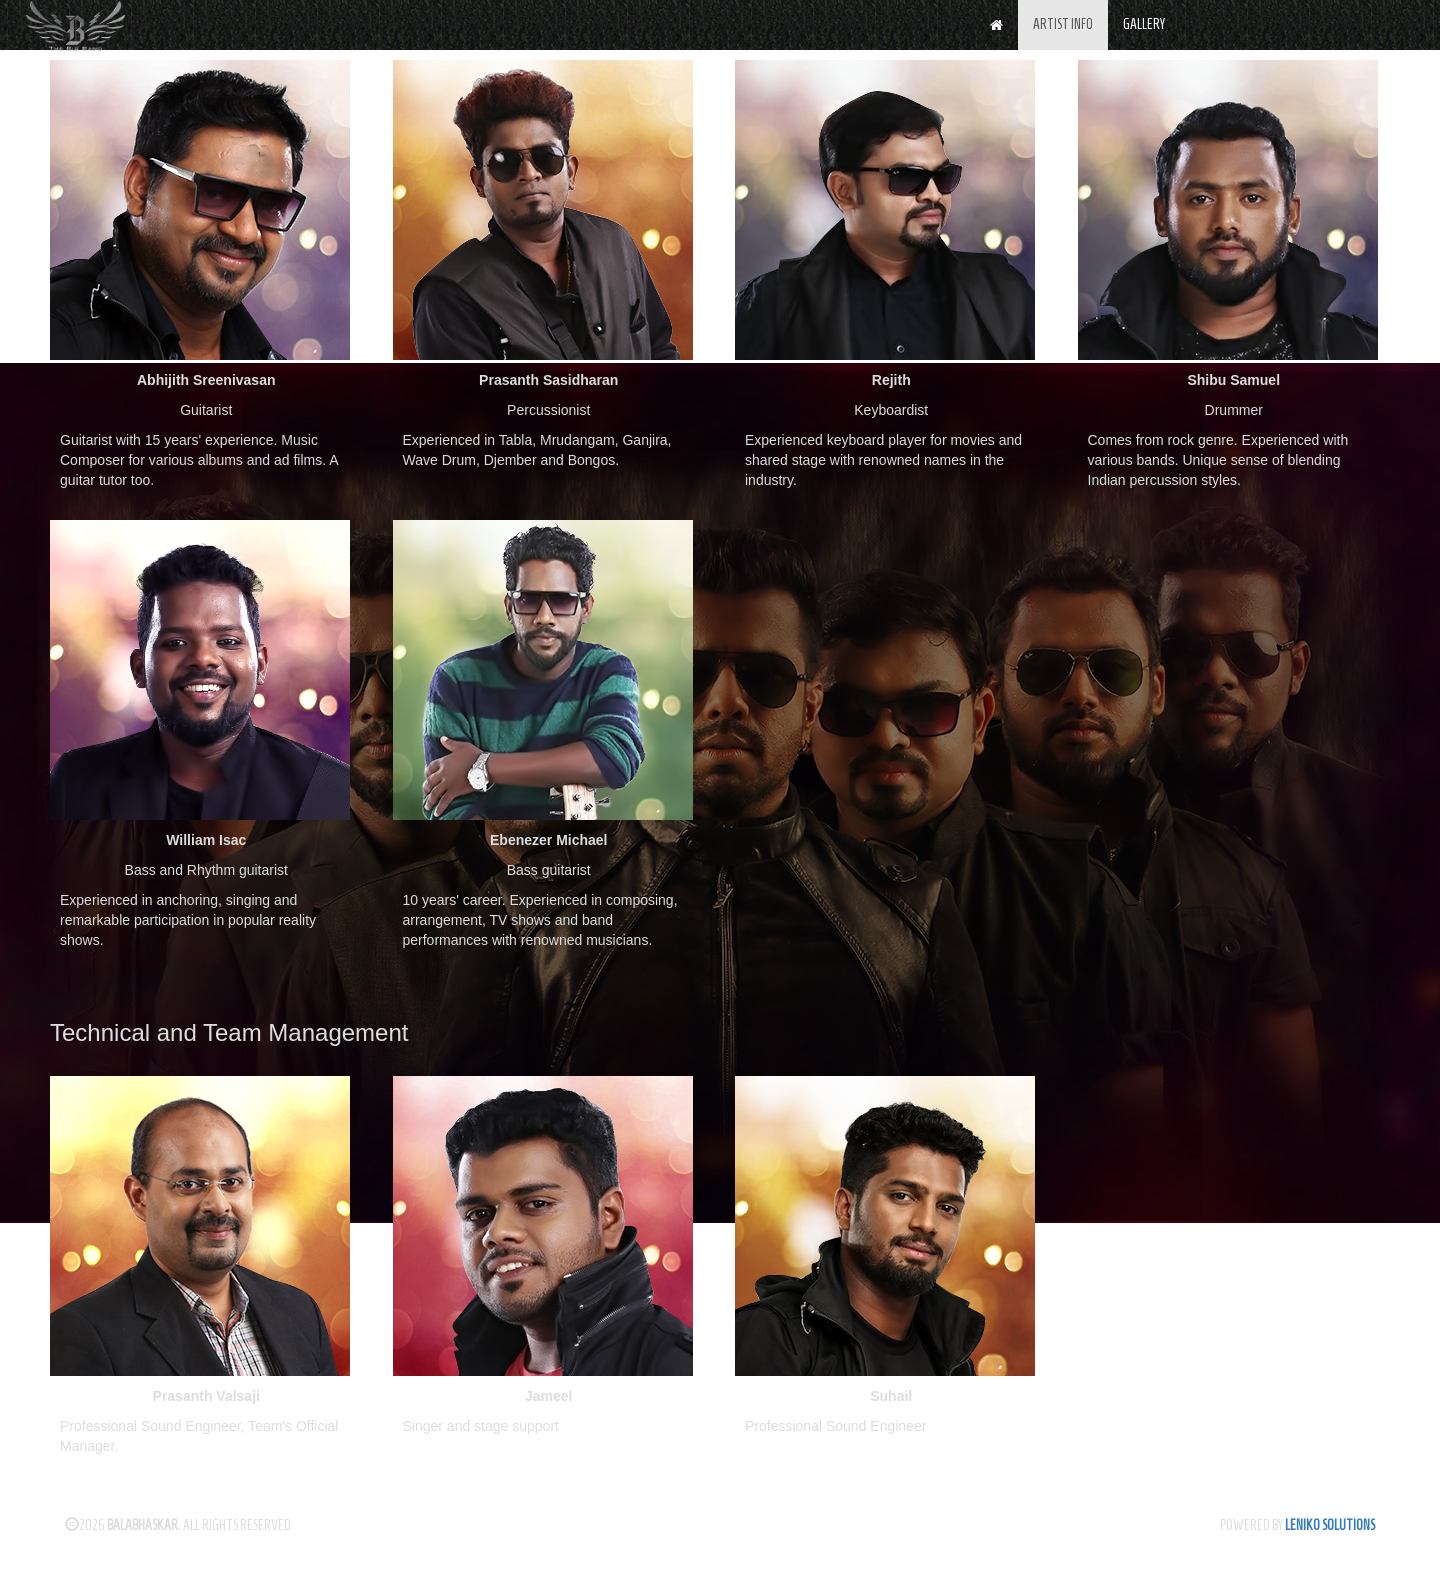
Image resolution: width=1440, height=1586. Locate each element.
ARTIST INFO (1063, 24)
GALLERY (1144, 24)
